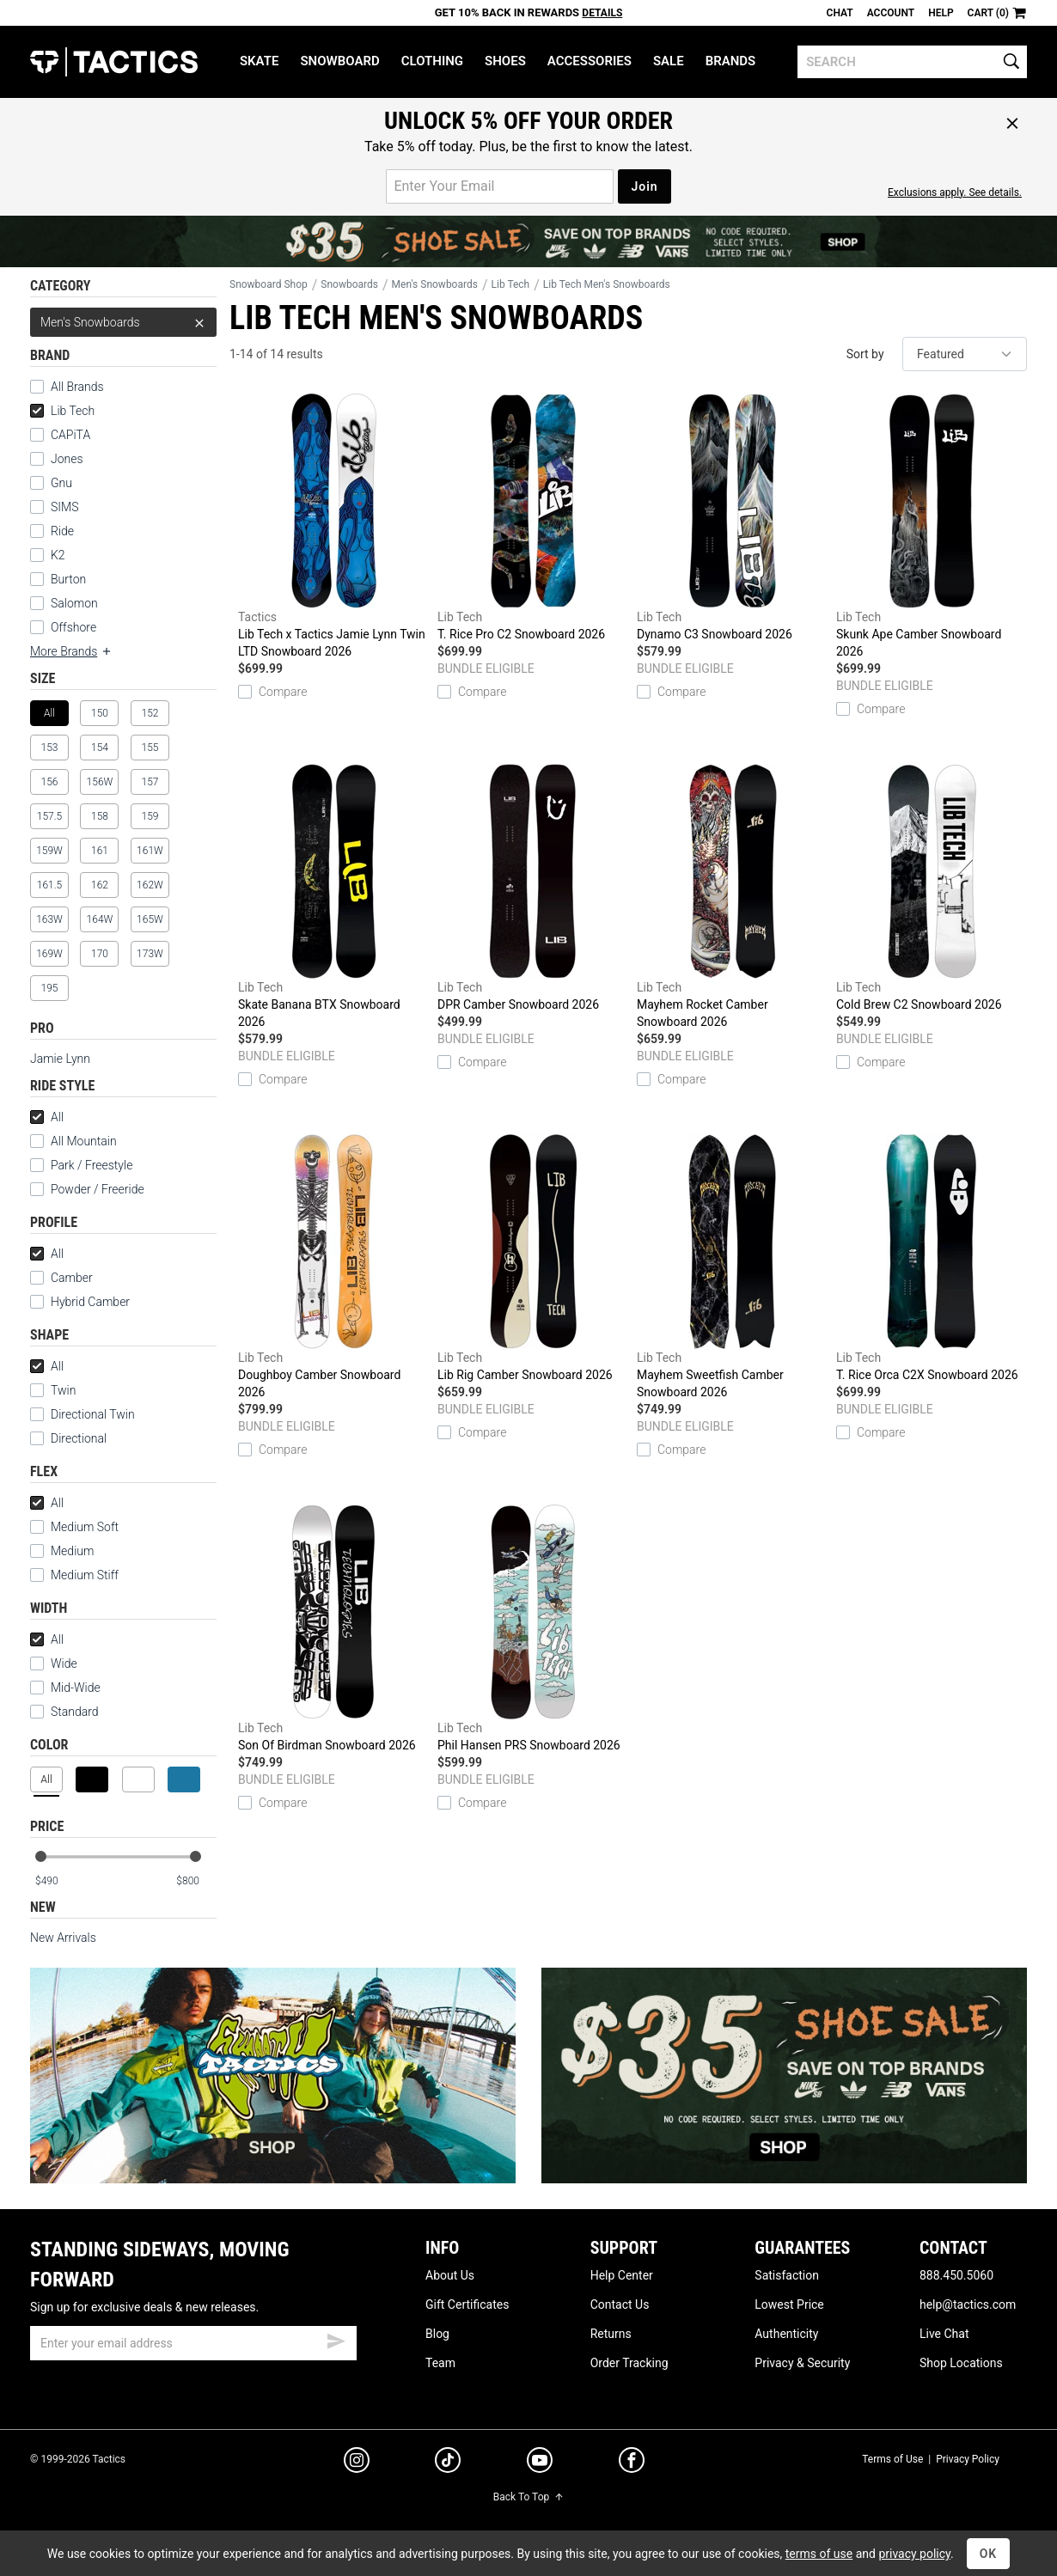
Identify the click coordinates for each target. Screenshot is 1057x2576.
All (47, 1117)
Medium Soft (74, 1527)
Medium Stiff (74, 1575)
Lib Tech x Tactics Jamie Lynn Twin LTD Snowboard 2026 (333, 526)
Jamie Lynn (60, 1058)
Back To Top (528, 2497)
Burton (68, 579)
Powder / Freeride (97, 1189)
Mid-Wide (76, 1687)
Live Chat (944, 2334)
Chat (840, 13)
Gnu (61, 483)
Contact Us (620, 2304)
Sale (668, 61)
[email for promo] (500, 186)
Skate (259, 61)
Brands (731, 61)
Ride (62, 531)
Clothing (432, 61)
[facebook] (632, 2463)
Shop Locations (961, 2363)
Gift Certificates (467, 2304)
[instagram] (357, 2463)
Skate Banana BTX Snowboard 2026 (333, 896)
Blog (437, 2334)
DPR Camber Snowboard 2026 (532, 887)
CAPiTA (70, 435)
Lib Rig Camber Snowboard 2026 (532, 1258)
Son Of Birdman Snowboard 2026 (333, 1628)
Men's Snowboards (123, 322)
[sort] (964, 354)
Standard (64, 1711)
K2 (58, 555)
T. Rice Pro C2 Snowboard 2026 (532, 517)
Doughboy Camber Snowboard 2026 (333, 1266)
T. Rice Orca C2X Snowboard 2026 (931, 1258)
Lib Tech (62, 411)
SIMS (64, 507)
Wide (64, 1663)
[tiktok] (448, 2463)
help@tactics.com (968, 2304)
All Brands (77, 387)
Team (440, 2363)
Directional (79, 1438)
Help (940, 13)
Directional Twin (93, 1414)
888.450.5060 (956, 2275)
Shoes (505, 61)
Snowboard (339, 61)
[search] (912, 62)
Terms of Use (892, 2459)
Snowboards (349, 284)
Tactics (114, 62)
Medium (62, 1551)
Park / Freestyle (91, 1165)
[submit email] (336, 2339)
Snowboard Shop (268, 284)
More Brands (71, 651)
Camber (72, 1278)
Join (644, 186)
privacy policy (914, 2554)
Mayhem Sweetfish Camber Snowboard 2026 (732, 1266)
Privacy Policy (967, 2459)
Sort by (865, 354)
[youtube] (540, 2463)
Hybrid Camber (90, 1302)
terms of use (818, 2554)
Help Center (621, 2275)
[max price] (196, 1881)
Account (890, 13)
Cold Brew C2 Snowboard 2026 (931, 887)
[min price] (55, 1881)
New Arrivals (63, 1937)
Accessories (589, 61)
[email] (193, 2343)
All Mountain (84, 1141)
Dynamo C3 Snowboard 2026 (732, 517)
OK (989, 2554)
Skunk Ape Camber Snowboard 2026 (931, 526)
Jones (67, 459)
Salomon (74, 603)
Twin (63, 1390)
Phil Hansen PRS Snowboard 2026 (532, 1628)
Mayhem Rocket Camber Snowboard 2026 (732, 896)
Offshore (73, 627)
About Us (449, 2275)
